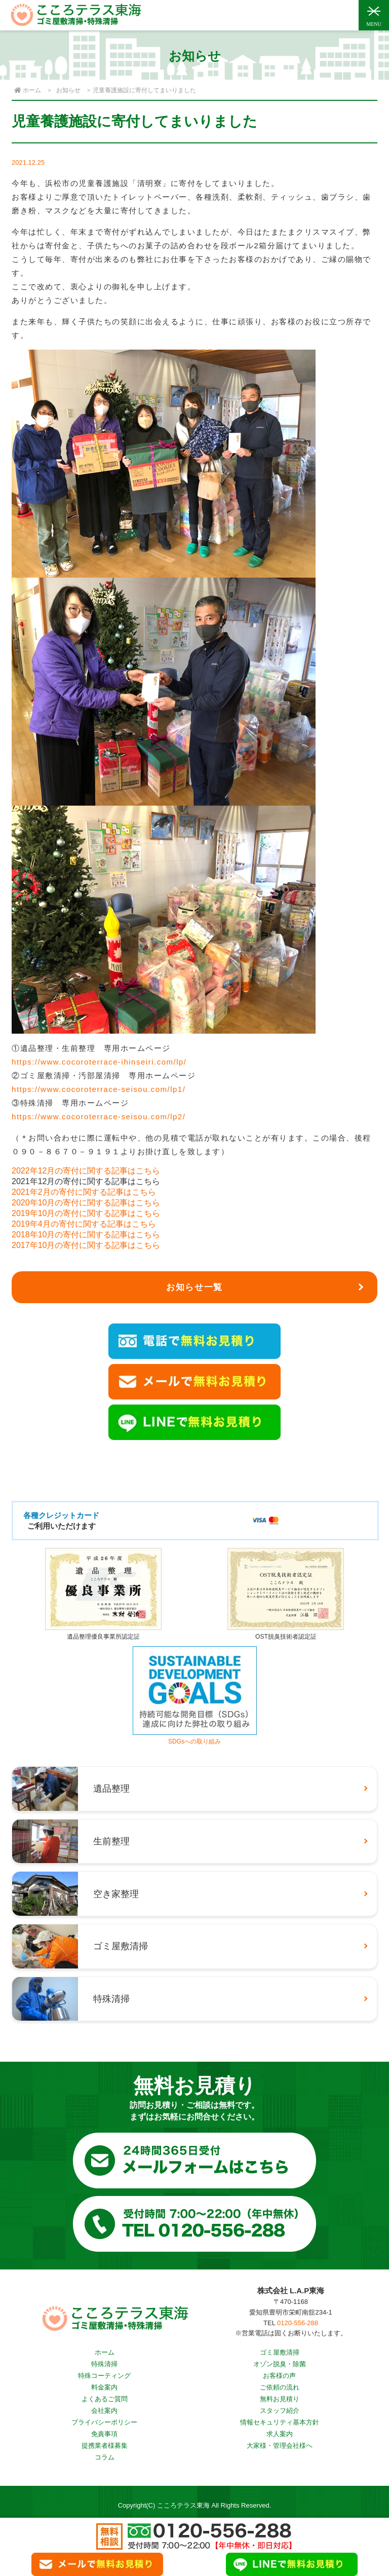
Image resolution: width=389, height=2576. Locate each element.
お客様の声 (279, 2375)
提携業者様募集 (105, 2445)
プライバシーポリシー (104, 2422)
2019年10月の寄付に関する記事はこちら (86, 1213)
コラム (104, 2457)
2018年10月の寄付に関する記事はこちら (86, 1234)
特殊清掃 (104, 2364)
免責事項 (104, 2434)
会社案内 (104, 2410)
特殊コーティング (104, 2375)
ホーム (104, 2352)
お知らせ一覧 (194, 1287)
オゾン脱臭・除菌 (279, 2364)
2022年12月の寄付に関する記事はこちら (86, 1170)
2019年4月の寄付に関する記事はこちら (84, 1224)
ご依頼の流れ (279, 2387)
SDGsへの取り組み (195, 1737)
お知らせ (68, 90)
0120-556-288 (297, 2323)
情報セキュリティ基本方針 (279, 2422)
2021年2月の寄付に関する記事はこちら (84, 1192)
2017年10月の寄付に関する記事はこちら (86, 1245)
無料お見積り (279, 2399)
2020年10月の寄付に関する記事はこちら (86, 1202)
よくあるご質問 (105, 2399)
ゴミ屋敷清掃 (279, 2352)
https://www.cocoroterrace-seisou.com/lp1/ (98, 1089)
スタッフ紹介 (279, 2410)
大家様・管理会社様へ (280, 2445)
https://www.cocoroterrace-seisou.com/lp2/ (98, 1116)
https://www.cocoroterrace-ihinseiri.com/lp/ (99, 1061)
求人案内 (279, 2434)
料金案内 (104, 2387)
